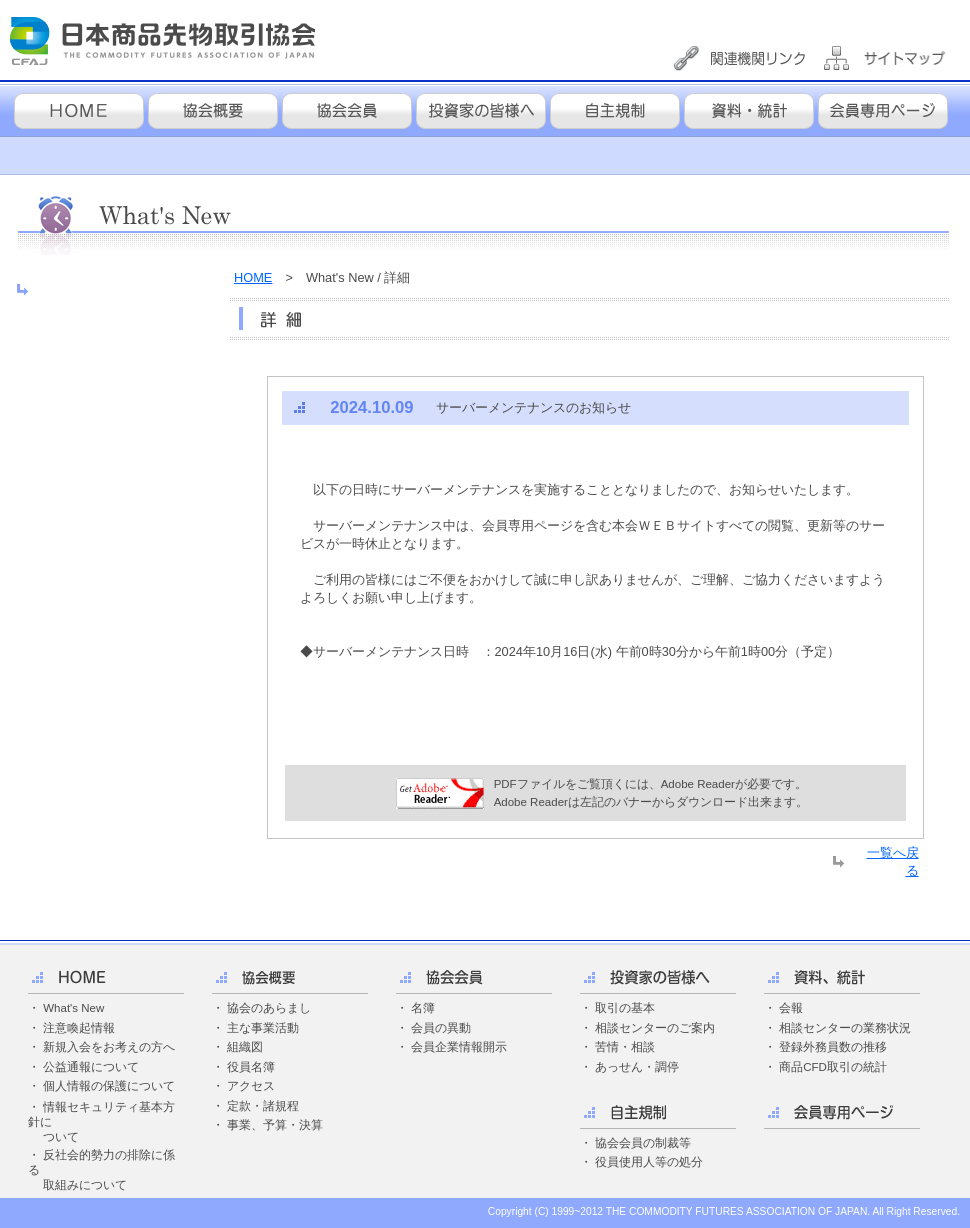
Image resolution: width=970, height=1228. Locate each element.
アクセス (251, 1086)
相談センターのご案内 (655, 1028)
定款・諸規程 (263, 1106)
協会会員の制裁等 (643, 1143)
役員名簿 (251, 1067)
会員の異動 (441, 1028)
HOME (253, 277)
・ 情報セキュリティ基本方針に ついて (101, 1122)
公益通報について (91, 1067)
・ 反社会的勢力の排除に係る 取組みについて (101, 1170)
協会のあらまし (269, 1008)
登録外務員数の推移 (833, 1047)
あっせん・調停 (637, 1067)
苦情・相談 (625, 1047)
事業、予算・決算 (275, 1125)
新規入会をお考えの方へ (109, 1047)
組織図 (245, 1047)
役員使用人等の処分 (649, 1162)
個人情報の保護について (109, 1086)
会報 (791, 1008)
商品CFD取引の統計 (833, 1067)
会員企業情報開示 (459, 1047)
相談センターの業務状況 (845, 1028)
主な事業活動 (263, 1028)
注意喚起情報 (79, 1028)
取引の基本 (625, 1008)
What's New (73, 1008)
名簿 (423, 1008)
